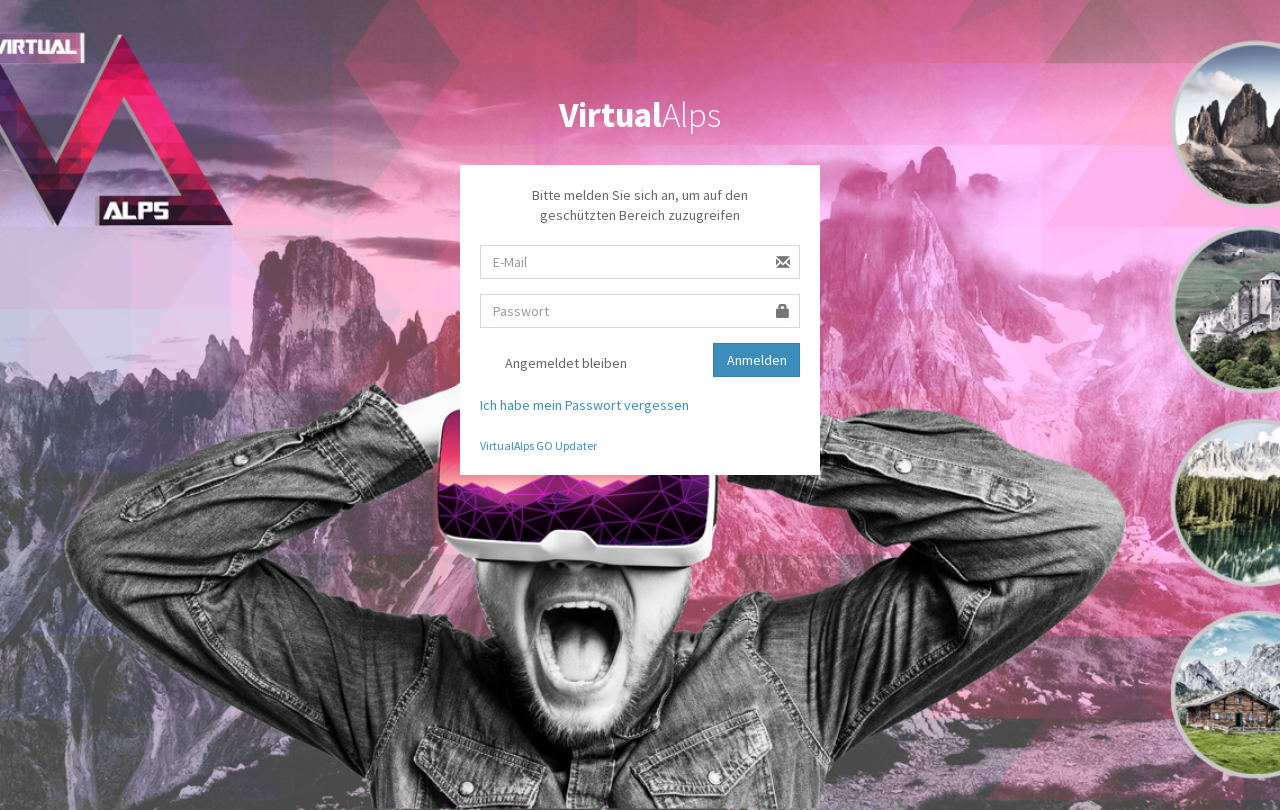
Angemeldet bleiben (553, 364)
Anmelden (757, 360)
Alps (640, 115)
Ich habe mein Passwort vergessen (584, 405)
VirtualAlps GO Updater (538, 445)
